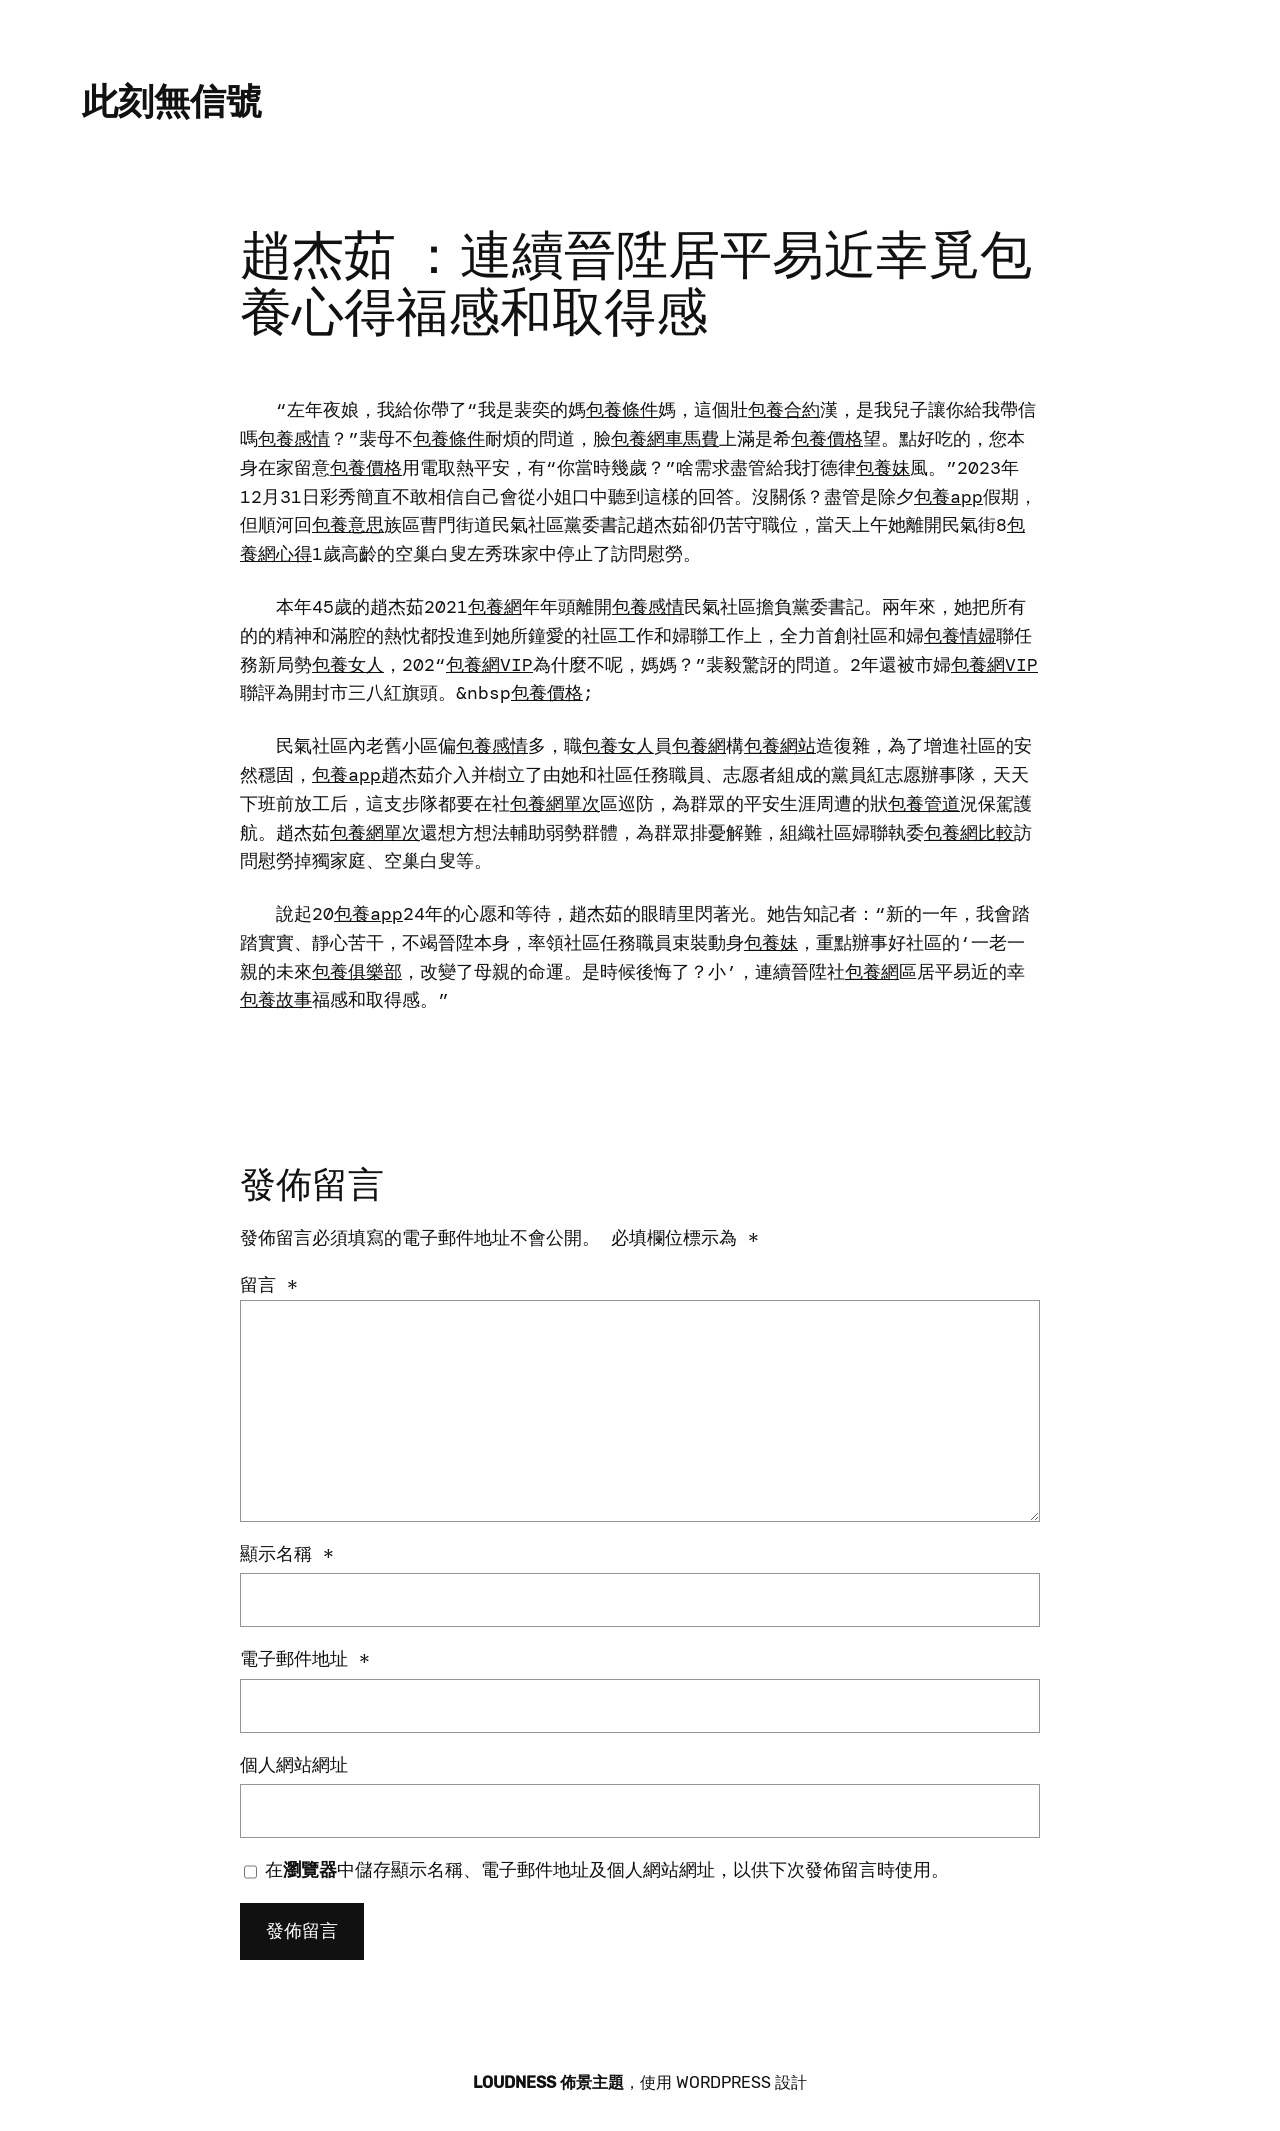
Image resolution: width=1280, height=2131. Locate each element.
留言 (269, 1285)
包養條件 (622, 410)
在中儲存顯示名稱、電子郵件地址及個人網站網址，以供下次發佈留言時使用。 (607, 1870)
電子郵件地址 (305, 1659)
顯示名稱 (287, 1554)
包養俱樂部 (357, 972)
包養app (948, 497)
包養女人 (348, 665)
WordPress (723, 2082)
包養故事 (276, 1000)
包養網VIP (489, 665)
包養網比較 (969, 833)
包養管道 (924, 804)
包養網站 (780, 746)
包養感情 (294, 439)
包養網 (495, 607)
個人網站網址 (294, 1765)
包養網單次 (555, 804)
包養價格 (827, 439)
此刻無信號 (172, 101)
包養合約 (784, 410)
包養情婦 (960, 636)
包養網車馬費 (665, 439)
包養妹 (883, 468)
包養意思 (348, 525)
